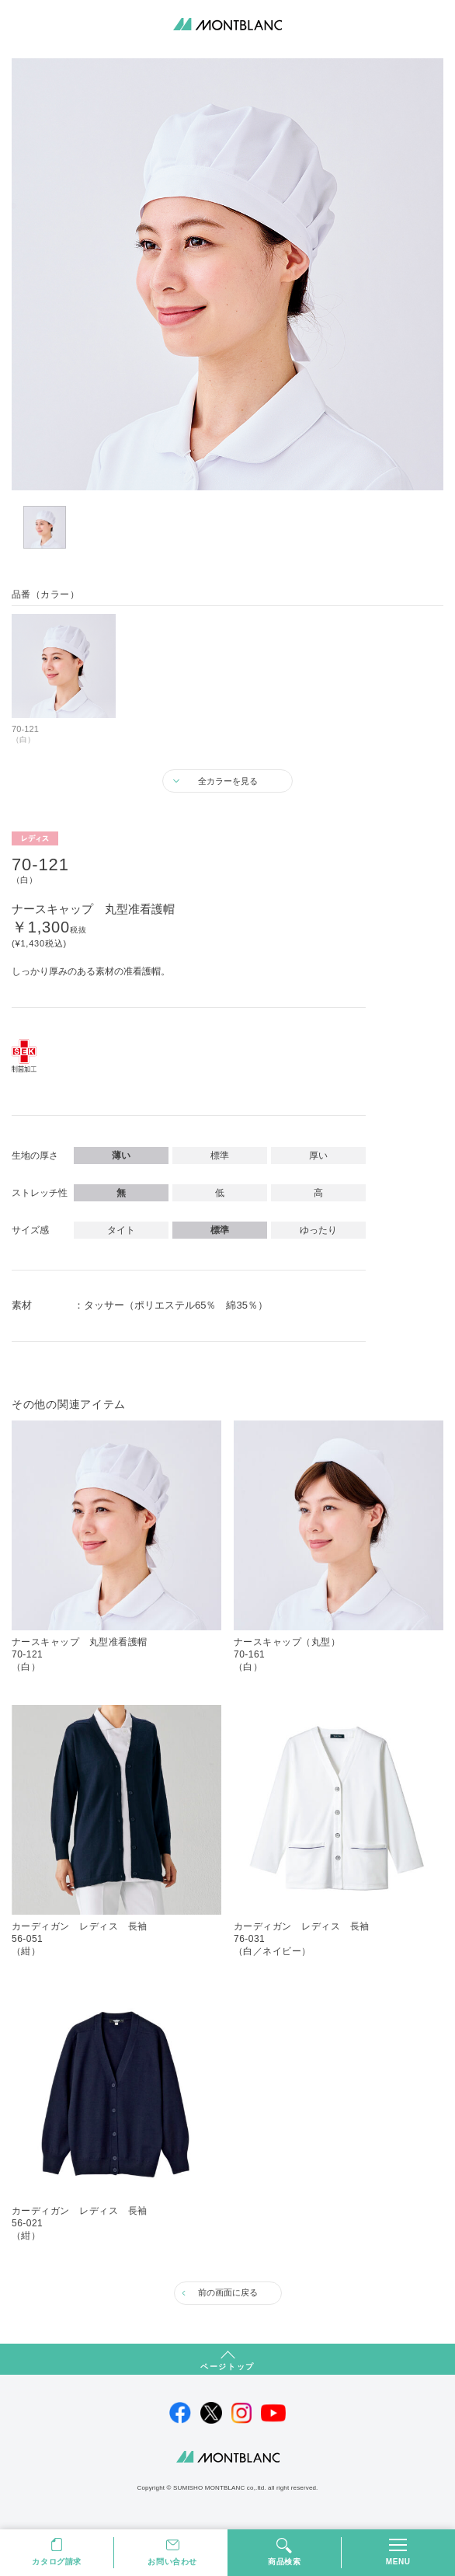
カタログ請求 (57, 2561)
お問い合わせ (172, 2561)
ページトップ (227, 2366)
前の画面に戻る (228, 2292)
